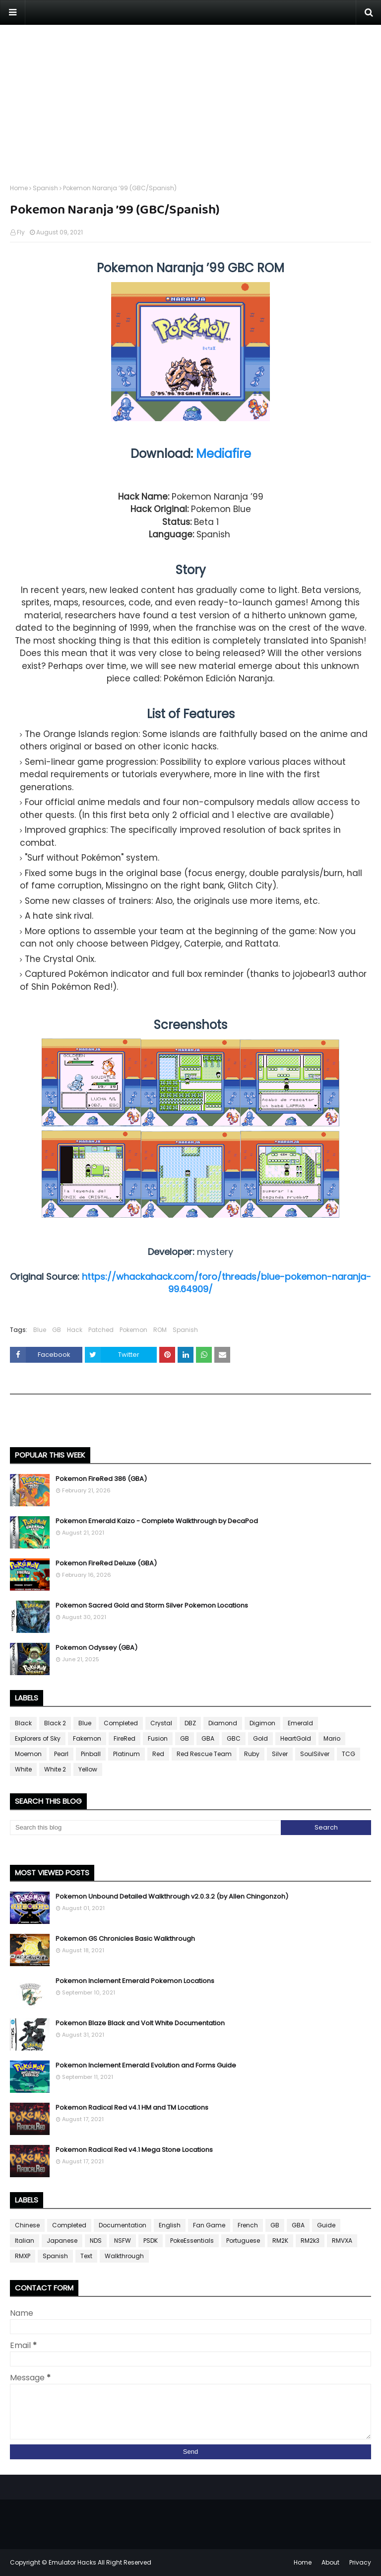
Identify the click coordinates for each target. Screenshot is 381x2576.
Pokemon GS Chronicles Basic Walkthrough (125, 1938)
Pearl (61, 1754)
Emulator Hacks (72, 2562)
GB (56, 1329)
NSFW (122, 2240)
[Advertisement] (190, 94)
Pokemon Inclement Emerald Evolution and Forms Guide (146, 2065)
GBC (234, 1738)
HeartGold (295, 1738)
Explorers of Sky (38, 1738)
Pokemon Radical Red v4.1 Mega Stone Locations (134, 2149)
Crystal (161, 1723)
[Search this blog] (145, 1827)
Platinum (126, 1754)
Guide (326, 2225)
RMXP (22, 2256)
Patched (101, 1329)
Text (86, 2256)
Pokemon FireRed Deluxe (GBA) (106, 1563)
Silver (280, 1754)
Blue (39, 1329)
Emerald (300, 1723)
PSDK (150, 2240)
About (330, 2562)
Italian (24, 2240)
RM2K (280, 2240)
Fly (21, 232)
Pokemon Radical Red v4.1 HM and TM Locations (132, 2107)
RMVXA (342, 2240)
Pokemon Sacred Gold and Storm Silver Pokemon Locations (152, 1605)
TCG (348, 1754)
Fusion (158, 1738)
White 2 (55, 1769)
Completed (121, 1723)
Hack (74, 1329)
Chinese (27, 2225)
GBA (207, 1738)
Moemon (28, 1754)
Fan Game (209, 2225)
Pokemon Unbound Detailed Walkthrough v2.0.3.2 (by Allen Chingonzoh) (172, 1896)
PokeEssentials (192, 2240)
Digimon (262, 1723)
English (170, 2225)
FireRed (124, 1738)
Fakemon (87, 1738)
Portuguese (243, 2240)
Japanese (62, 2240)
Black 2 (55, 1723)
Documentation (122, 2225)
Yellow (87, 1769)
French (248, 2225)
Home (19, 188)
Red (158, 1754)
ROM (160, 1329)
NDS (96, 2240)
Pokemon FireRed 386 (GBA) (101, 1478)
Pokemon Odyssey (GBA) (96, 1647)
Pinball (91, 1754)
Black (23, 1723)
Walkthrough (124, 2256)
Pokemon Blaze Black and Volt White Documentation (140, 2023)
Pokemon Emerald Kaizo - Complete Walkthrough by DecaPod (157, 1521)
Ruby (251, 1754)
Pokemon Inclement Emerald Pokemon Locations (135, 1981)
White (23, 1769)
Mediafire (223, 453)
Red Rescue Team (204, 1754)
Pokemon (133, 1329)
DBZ (190, 1723)
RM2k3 (310, 2240)
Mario (331, 1738)
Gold (260, 1738)
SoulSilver (314, 1754)
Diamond (222, 1723)
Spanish (45, 188)
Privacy (360, 2562)
